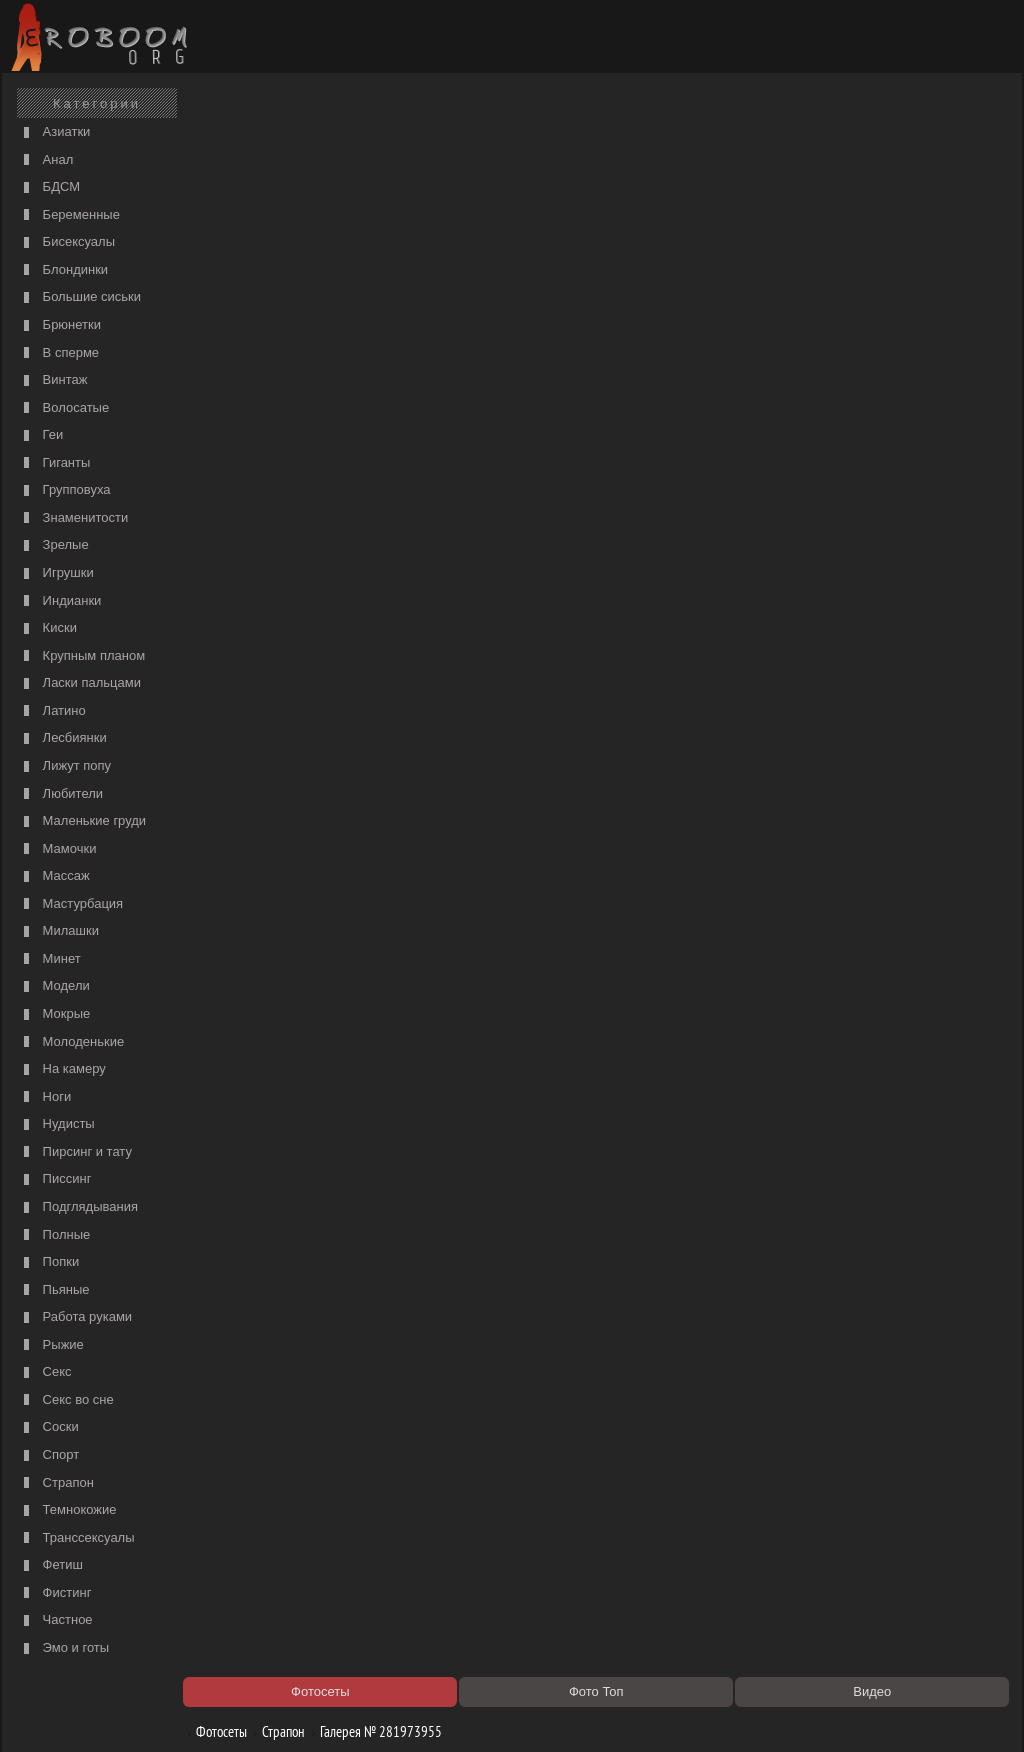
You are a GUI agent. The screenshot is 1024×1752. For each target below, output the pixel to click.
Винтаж (53, 380)
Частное (56, 1620)
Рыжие (51, 1345)
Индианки (60, 601)
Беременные (69, 215)
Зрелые (54, 545)
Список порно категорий (278, 196)
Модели (54, 986)
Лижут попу (65, 766)
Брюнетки (60, 325)
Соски (49, 1427)
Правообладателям (190, 1714)
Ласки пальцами (80, 683)
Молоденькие (71, 1042)
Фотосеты (225, 142)
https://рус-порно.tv (651, 1504)
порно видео (634, 196)
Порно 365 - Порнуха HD (667, 1524)
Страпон (56, 1483)
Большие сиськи (80, 297)
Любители (61, 794)
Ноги (45, 1097)
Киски (48, 628)
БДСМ (49, 187)
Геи (41, 435)
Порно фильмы (253, 176)
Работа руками (75, 1317)
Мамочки (57, 849)
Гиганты (54, 463)
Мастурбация (71, 904)
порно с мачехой (257, 216)
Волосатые (64, 408)
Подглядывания (78, 1207)
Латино (52, 711)
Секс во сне (66, 1400)
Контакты (354, 1714)
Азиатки (54, 132)
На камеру (62, 1069)
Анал (46, 160)
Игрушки (56, 573)
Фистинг (55, 1593)
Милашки (59, 931)
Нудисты (57, 1124)
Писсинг (55, 1179)
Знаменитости (73, 518)
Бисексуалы (67, 242)
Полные (54, 1235)
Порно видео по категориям (288, 1504)
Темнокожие (68, 1510)
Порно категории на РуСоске (679, 176)
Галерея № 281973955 (384, 142)
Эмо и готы (64, 1648)
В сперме (59, 353)
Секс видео (243, 1524)
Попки (49, 1262)
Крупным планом (82, 656)
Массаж (54, 876)
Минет (50, 959)
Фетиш (51, 1565)
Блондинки (63, 270)
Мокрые (54, 1014)
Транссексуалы (77, 1538)
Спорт (49, 1455)
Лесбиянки (63, 738)
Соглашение (285, 1714)
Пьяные (54, 1290)
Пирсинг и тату (75, 1152)
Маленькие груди (82, 821)
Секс (45, 1372)
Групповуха (65, 490)
